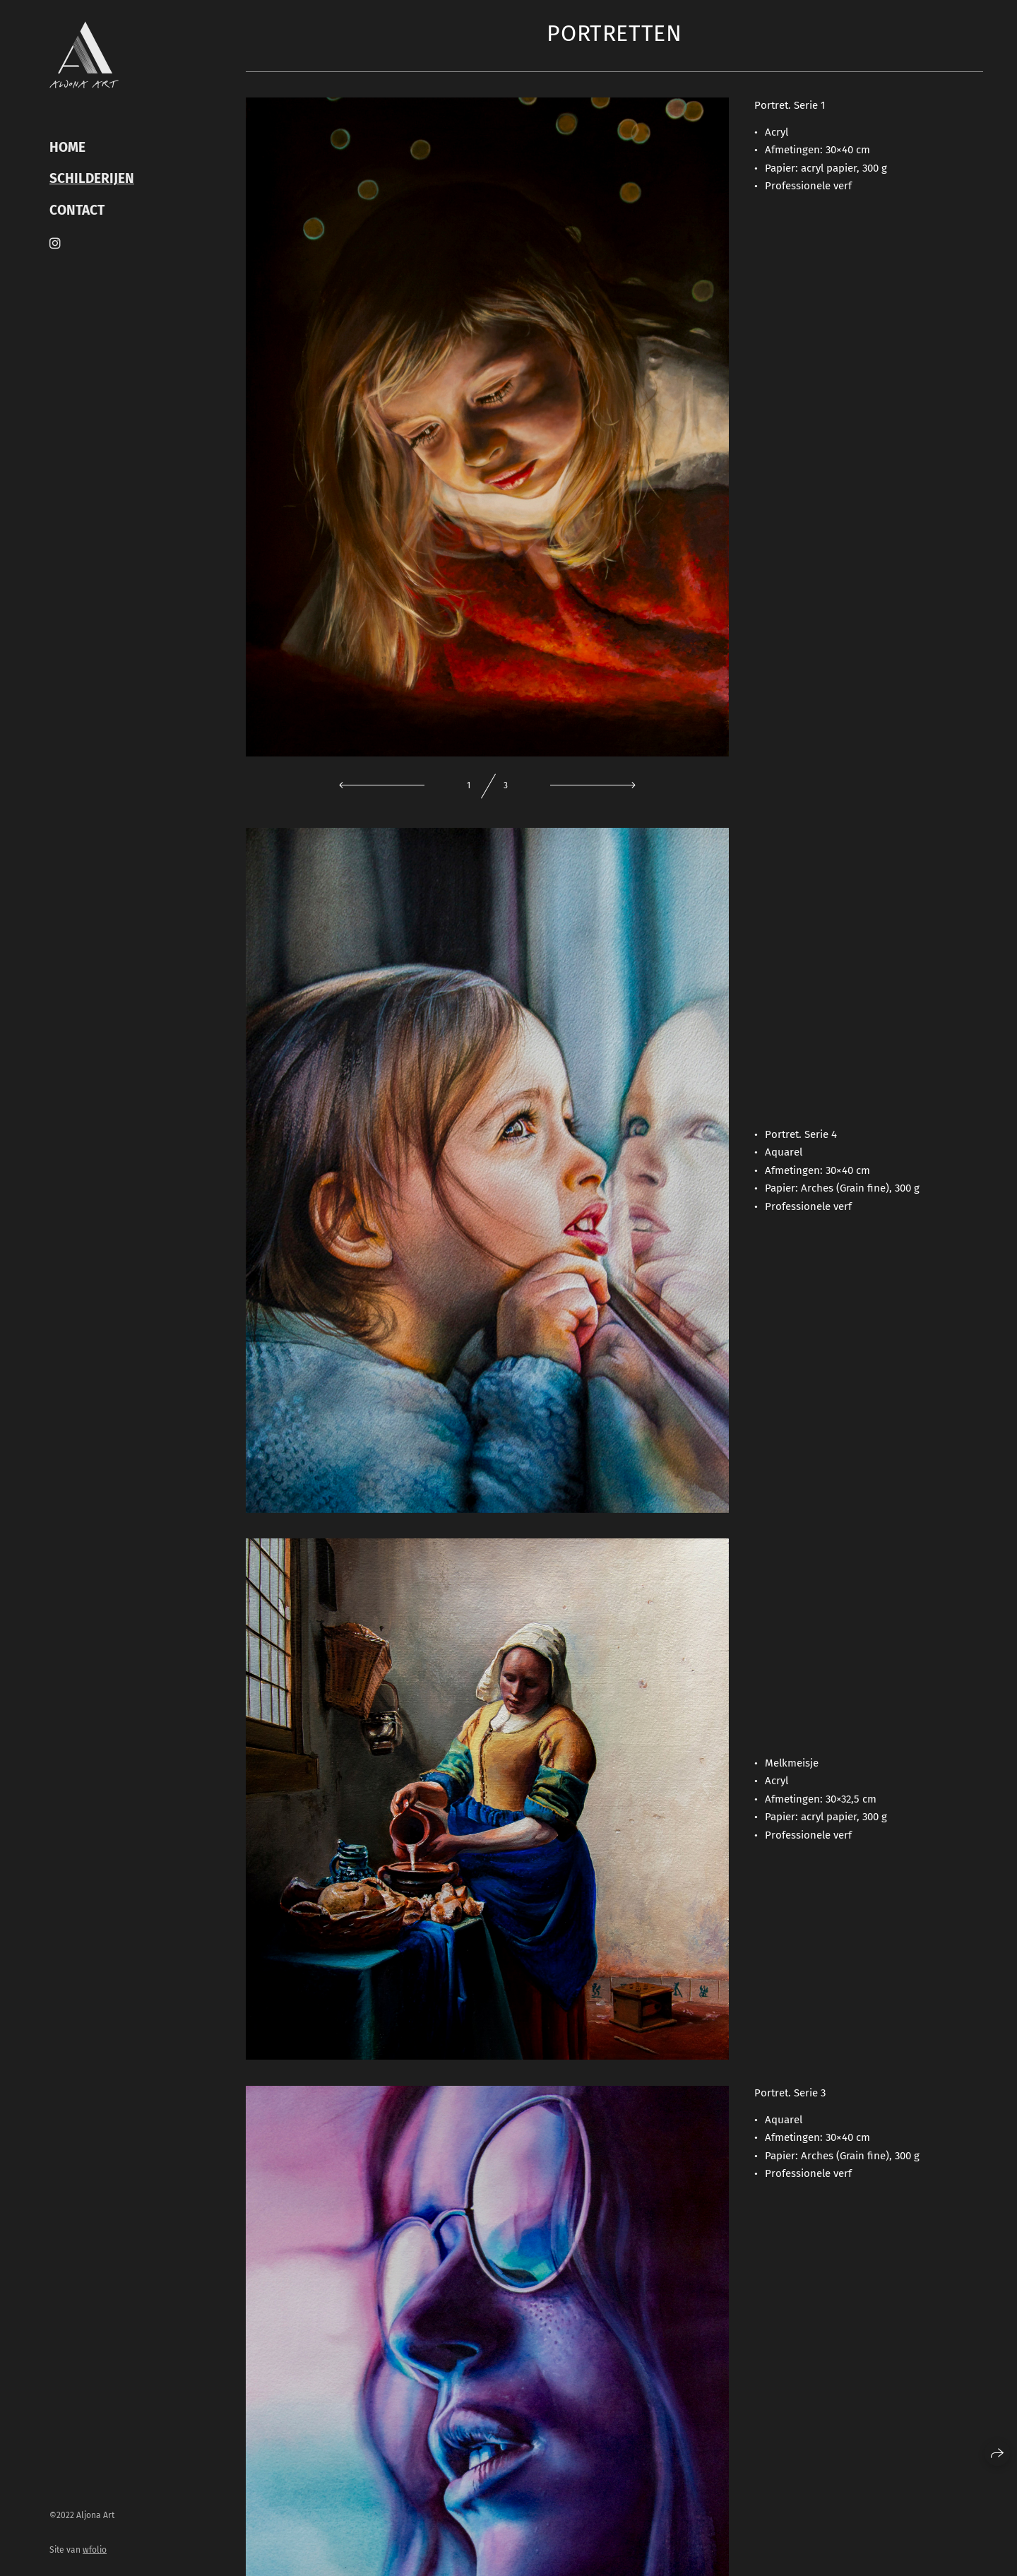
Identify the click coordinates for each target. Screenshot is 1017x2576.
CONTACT (77, 210)
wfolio (95, 2550)
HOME (67, 147)
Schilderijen (91, 178)
